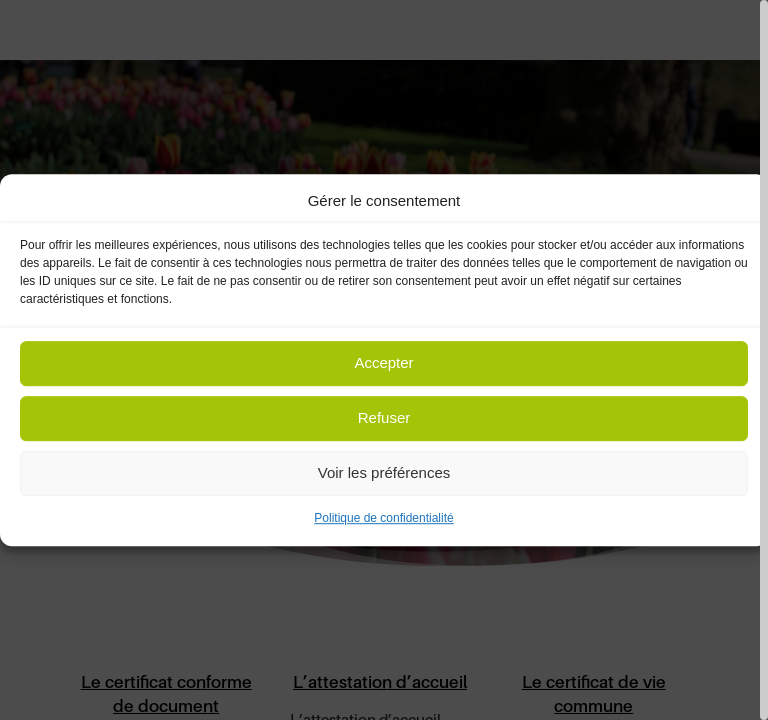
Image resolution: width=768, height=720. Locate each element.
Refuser (384, 418)
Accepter (383, 363)
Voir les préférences (384, 473)
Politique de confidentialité (383, 518)
